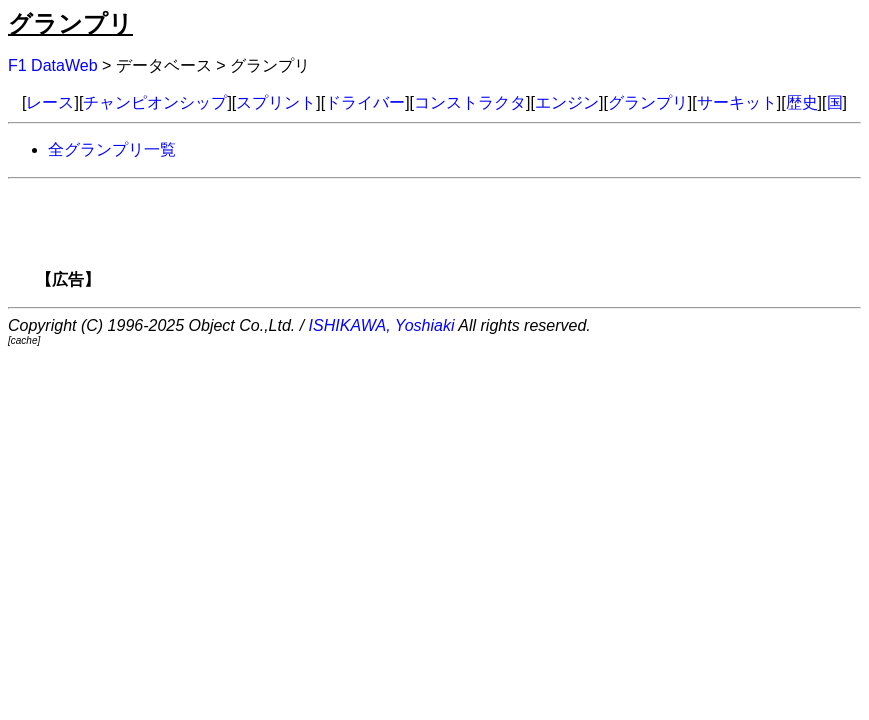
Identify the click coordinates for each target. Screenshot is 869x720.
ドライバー (365, 102)
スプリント (276, 102)
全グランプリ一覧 (112, 149)
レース (50, 102)
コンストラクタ (470, 102)
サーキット (737, 102)
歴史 (802, 102)
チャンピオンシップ (155, 102)
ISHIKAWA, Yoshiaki (382, 325)
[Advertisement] (469, 240)
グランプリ (70, 23)
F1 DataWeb (53, 65)
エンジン (567, 102)
